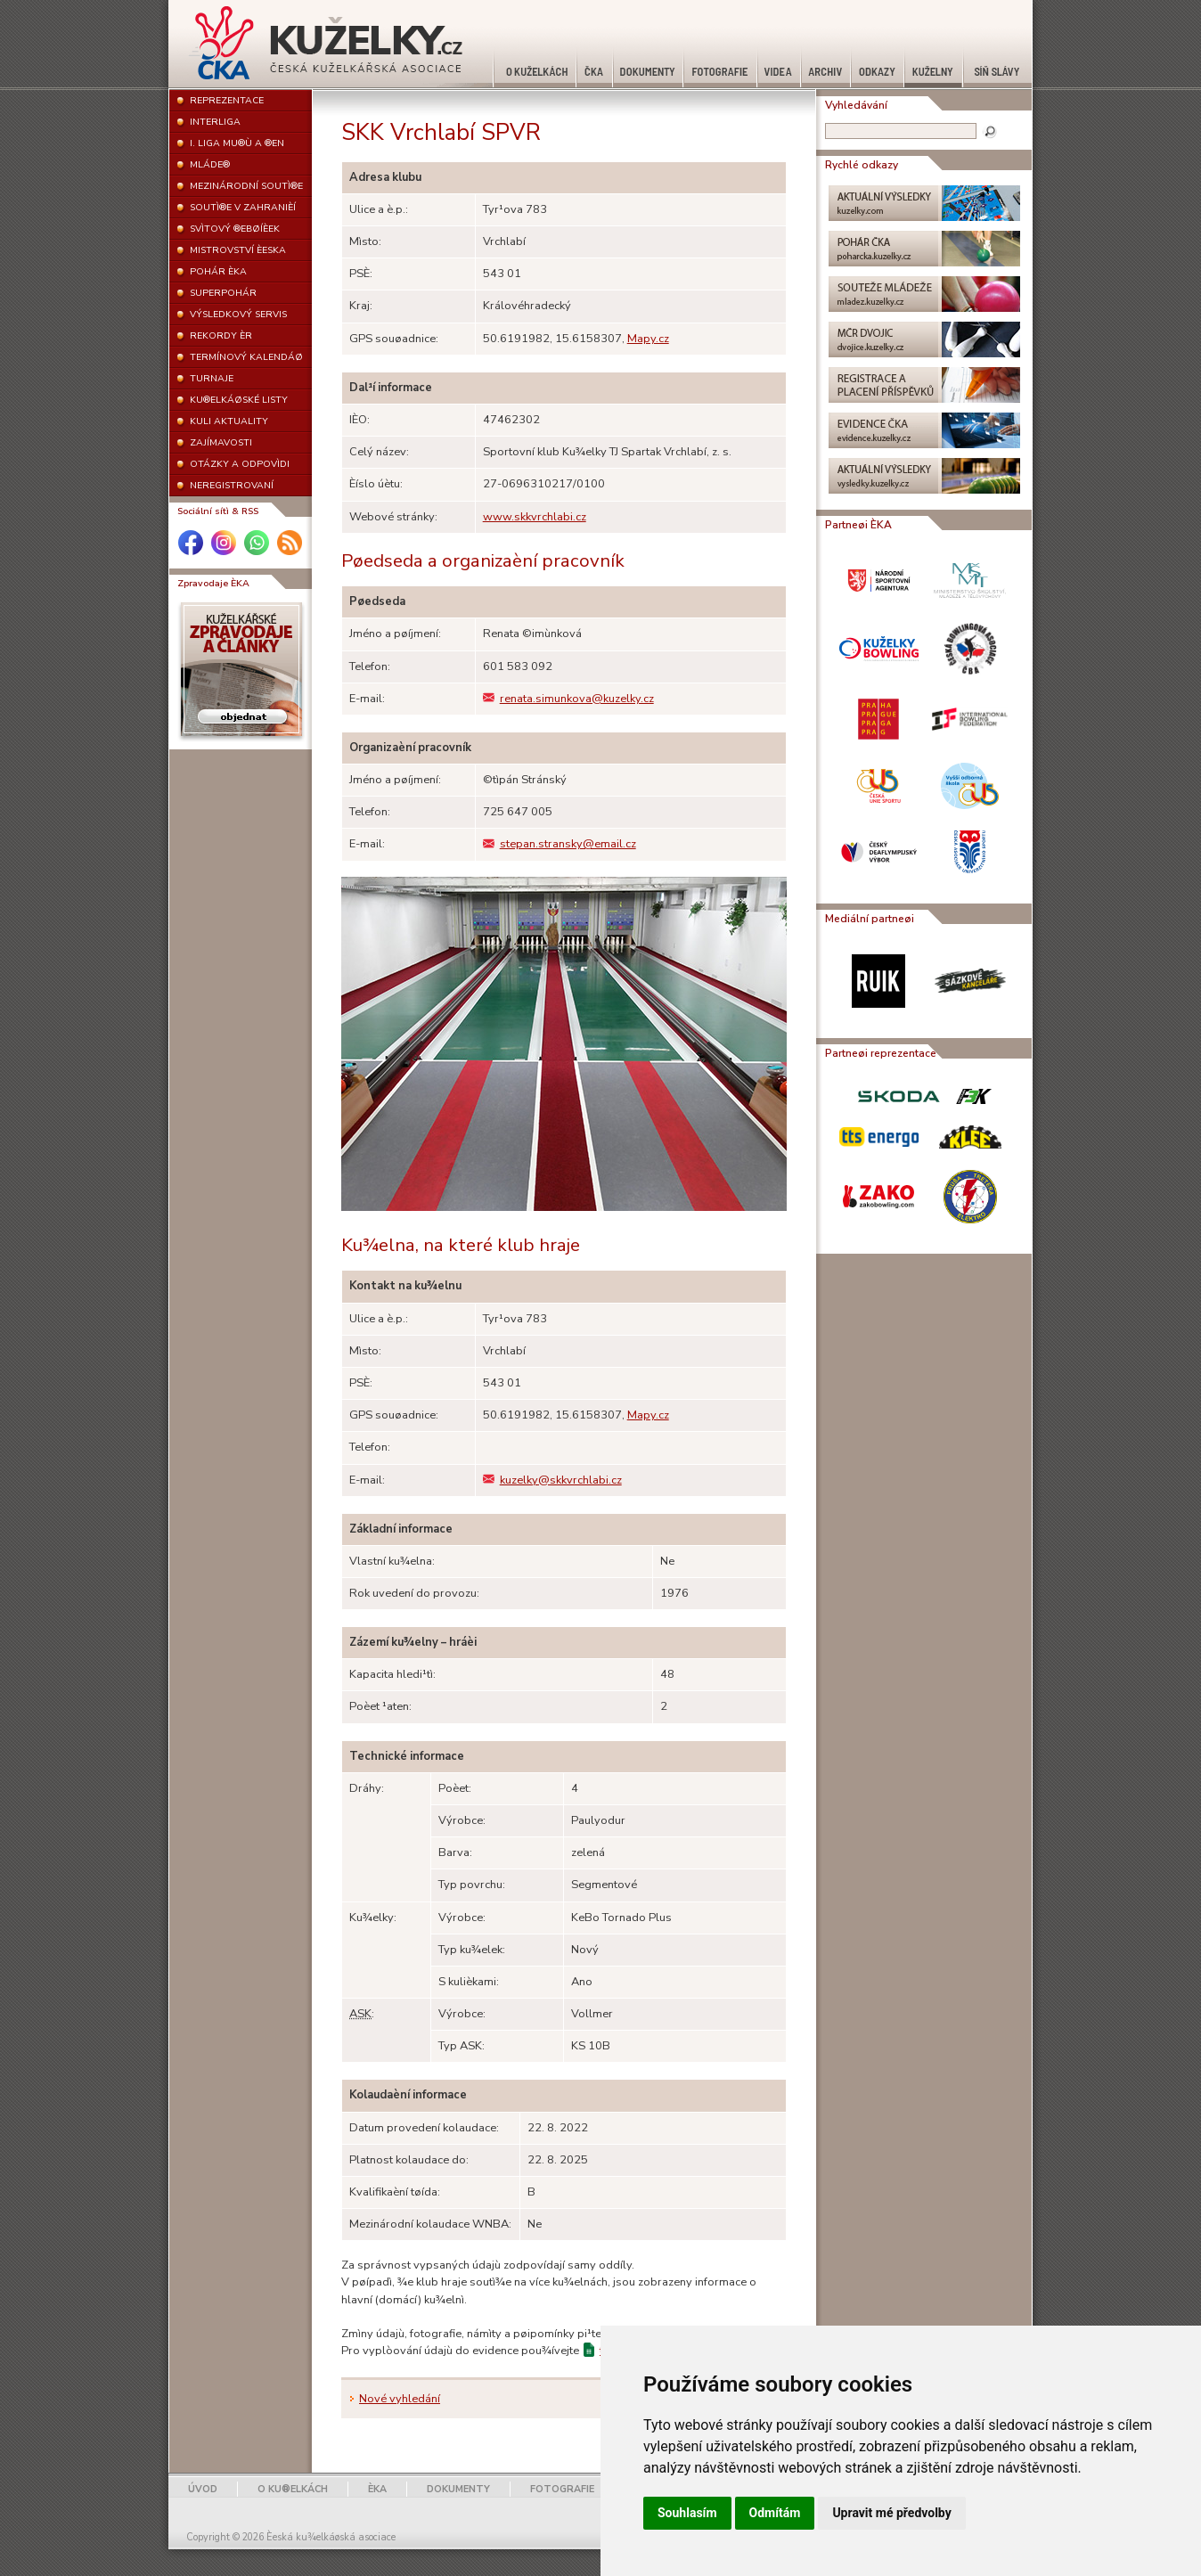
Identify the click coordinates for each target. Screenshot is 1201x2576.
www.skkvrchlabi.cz (534, 517)
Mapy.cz (648, 339)
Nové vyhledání (399, 2399)
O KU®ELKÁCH (292, 2489)
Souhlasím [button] (687, 2513)
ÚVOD (202, 2489)
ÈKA (377, 2489)
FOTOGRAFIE (562, 2489)
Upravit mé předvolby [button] (891, 2513)
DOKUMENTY (458, 2489)
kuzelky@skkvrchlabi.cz (552, 1480)
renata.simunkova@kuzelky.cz (568, 699)
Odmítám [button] (775, 2513)
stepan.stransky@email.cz (559, 844)
